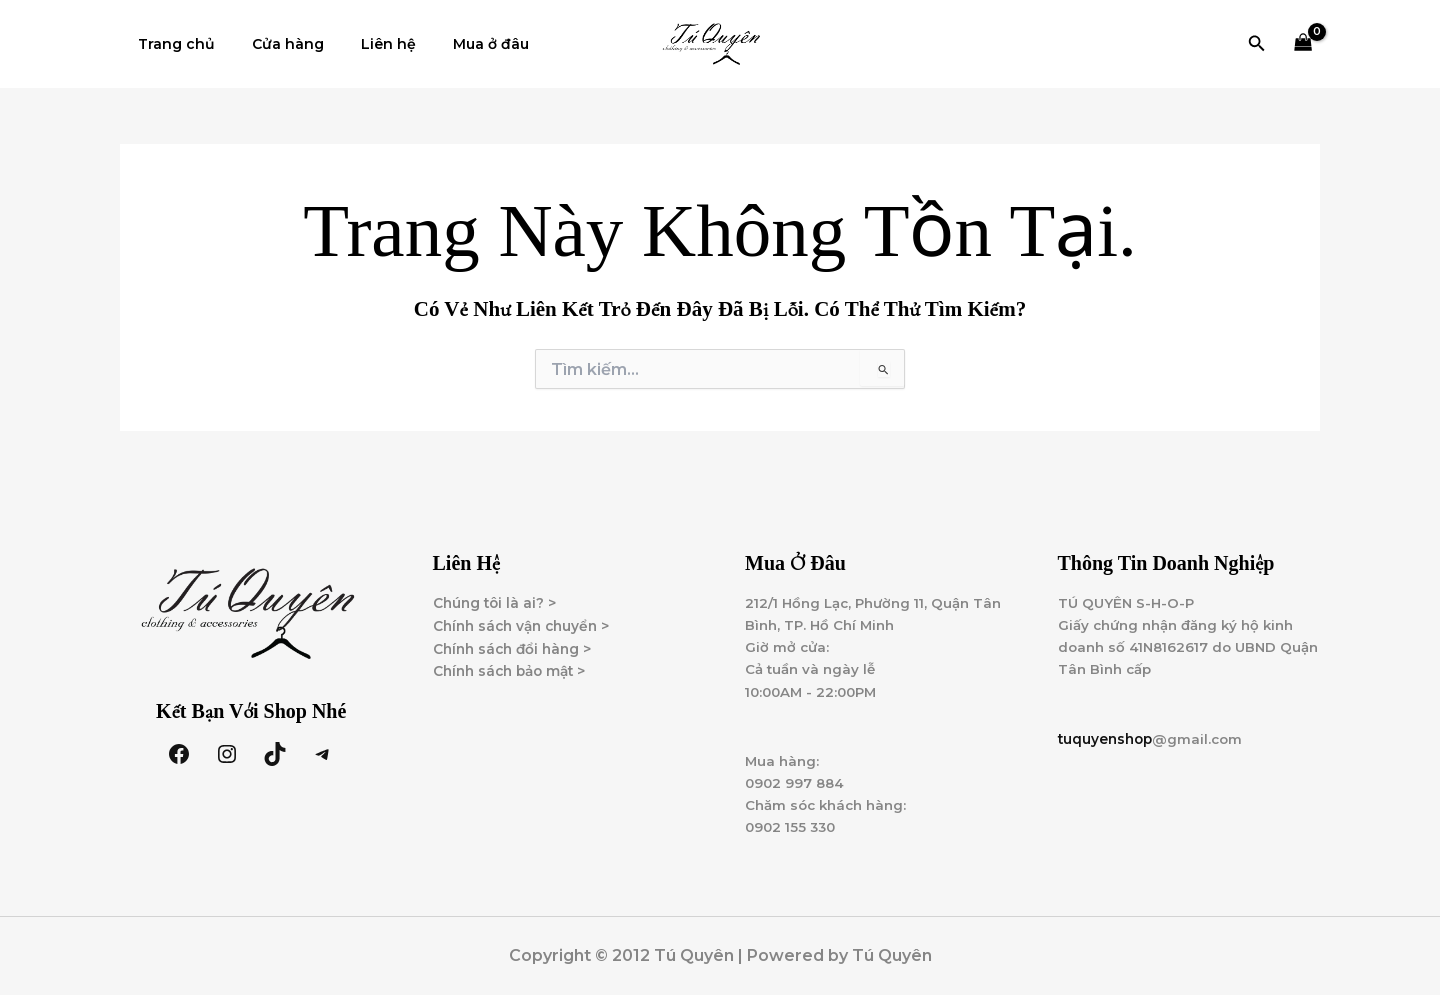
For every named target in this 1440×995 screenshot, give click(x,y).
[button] (1257, 44)
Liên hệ (366, 44)
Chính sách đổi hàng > (516, 648)
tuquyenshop (1107, 742)
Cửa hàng (275, 44)
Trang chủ (172, 44)
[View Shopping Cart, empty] (1303, 44)
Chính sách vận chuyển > (526, 625)
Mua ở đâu (460, 44)
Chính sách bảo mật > (514, 671)
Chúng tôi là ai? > (496, 602)
